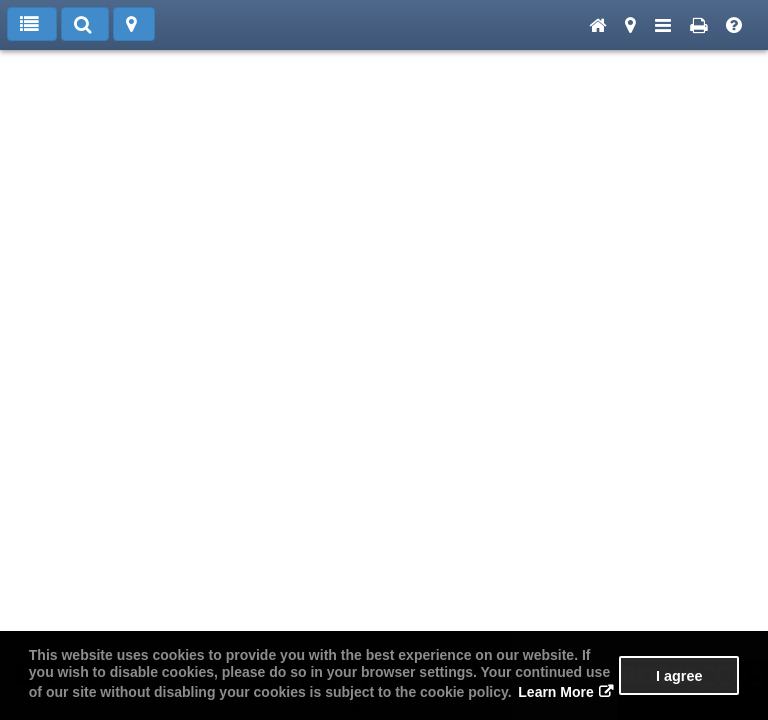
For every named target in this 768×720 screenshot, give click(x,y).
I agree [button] (679, 676)
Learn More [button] (555, 692)
